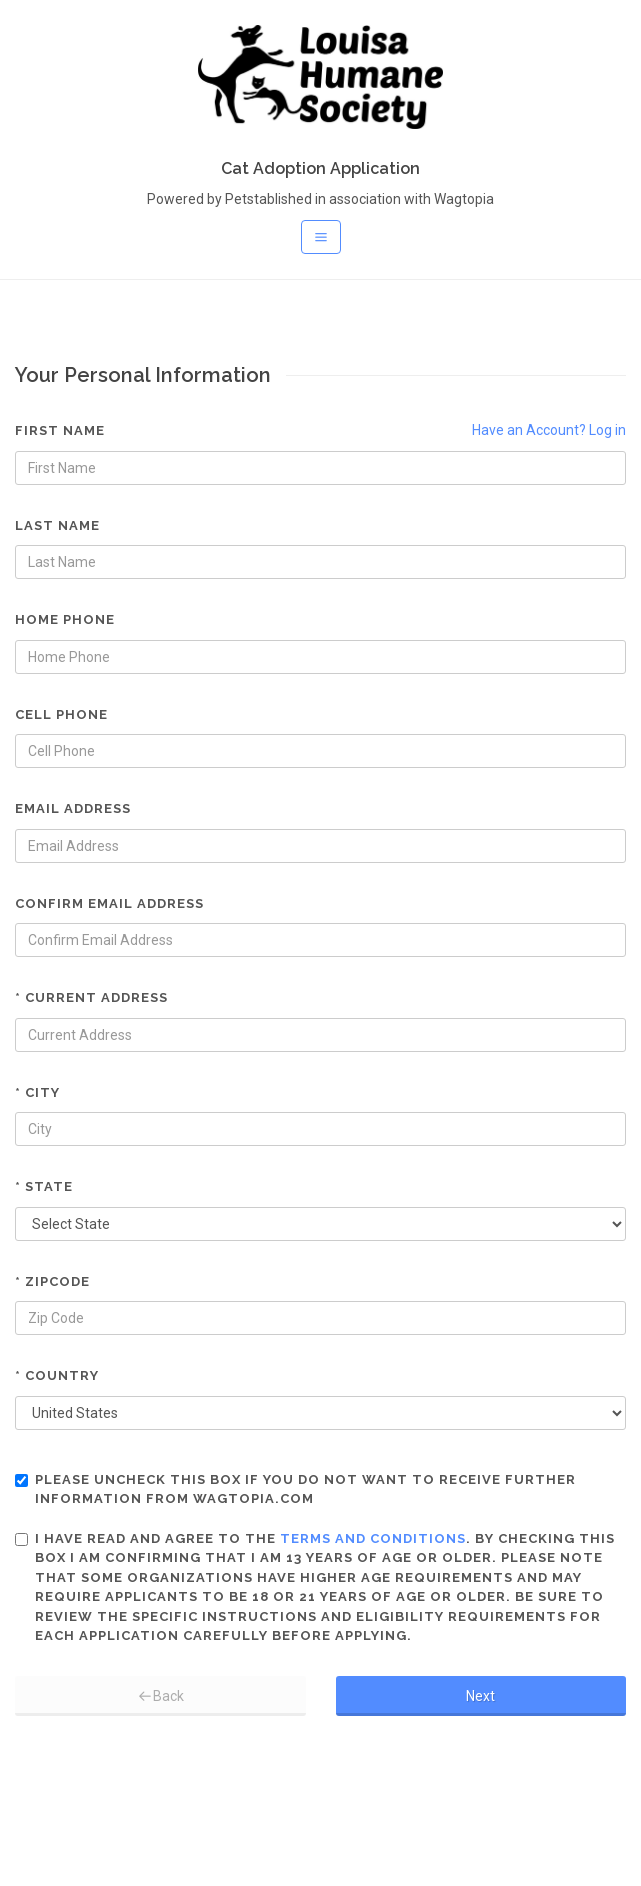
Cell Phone (61, 714)
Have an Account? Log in (549, 430)
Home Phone (65, 619)
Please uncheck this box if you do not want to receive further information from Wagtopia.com (295, 1489)
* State (44, 1186)
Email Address (73, 808)
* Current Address (91, 997)
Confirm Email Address (109, 903)
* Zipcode (52, 1281)
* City (37, 1092)
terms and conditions (373, 1538)
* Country (57, 1375)
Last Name (57, 525)
